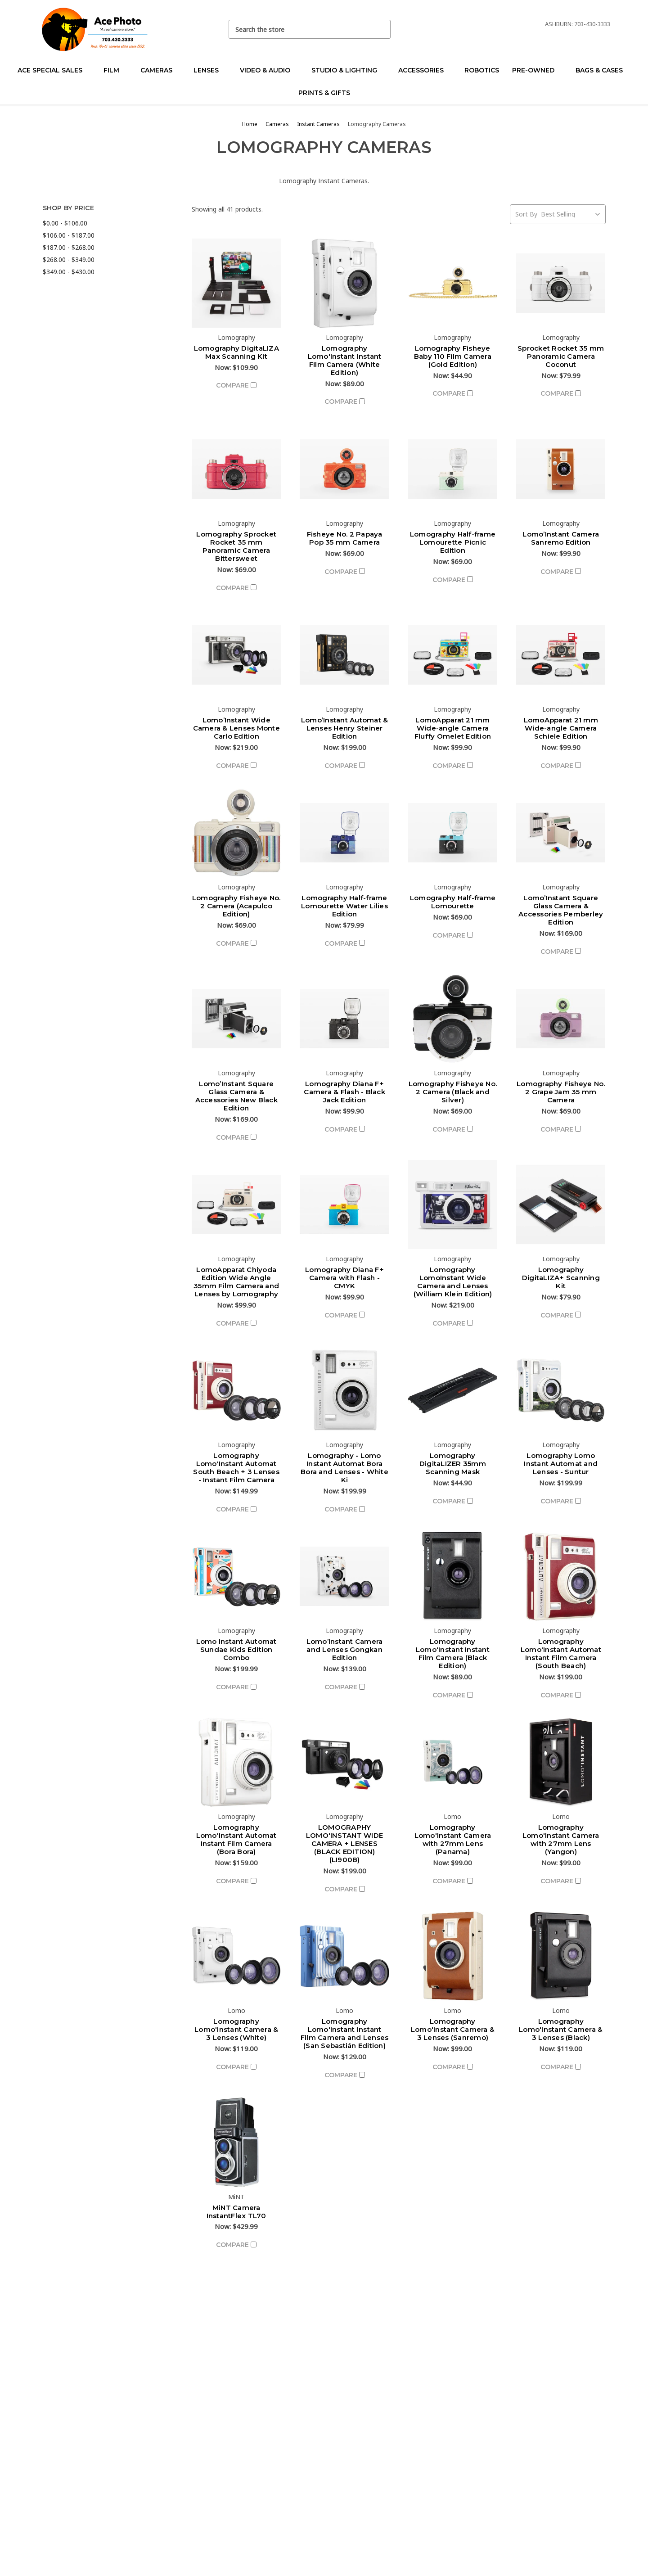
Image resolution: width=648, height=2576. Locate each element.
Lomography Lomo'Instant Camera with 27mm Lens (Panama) (452, 1839)
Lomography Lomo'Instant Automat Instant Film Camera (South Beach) (561, 1653)
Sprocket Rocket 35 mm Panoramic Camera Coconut (561, 356)
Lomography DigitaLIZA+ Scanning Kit (561, 1277)
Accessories (424, 70)
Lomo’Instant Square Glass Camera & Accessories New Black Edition (236, 1095)
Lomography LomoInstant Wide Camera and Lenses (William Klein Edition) (453, 1281)
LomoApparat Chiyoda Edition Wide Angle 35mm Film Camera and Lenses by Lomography (236, 1281)
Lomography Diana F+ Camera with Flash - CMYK (344, 1277)
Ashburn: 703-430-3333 (577, 24)
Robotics (481, 70)
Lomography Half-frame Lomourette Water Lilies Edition (344, 905)
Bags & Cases (603, 70)
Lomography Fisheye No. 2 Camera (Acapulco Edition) (236, 905)
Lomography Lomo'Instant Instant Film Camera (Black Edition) (453, 1653)
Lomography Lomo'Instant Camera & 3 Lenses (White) (236, 2029)
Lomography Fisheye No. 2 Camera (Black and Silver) (453, 1091)
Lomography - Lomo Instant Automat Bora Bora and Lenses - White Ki (344, 1467)
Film (115, 70)
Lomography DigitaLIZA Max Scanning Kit (236, 352)
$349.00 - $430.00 (68, 271)
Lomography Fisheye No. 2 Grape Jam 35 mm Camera (561, 1091)
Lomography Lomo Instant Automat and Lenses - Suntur (561, 1463)
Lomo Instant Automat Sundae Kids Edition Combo (236, 1649)
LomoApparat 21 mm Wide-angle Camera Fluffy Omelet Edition (452, 728)
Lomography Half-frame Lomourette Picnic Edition (452, 542)
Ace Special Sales (54, 70)
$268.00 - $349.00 (68, 259)
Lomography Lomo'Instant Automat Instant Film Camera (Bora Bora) (236, 1839)
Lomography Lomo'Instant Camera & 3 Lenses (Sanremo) (453, 2029)
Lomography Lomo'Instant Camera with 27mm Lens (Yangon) (560, 1839)
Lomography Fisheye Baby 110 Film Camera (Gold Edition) (452, 356)
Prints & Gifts (324, 93)
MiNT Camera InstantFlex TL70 (236, 2211)
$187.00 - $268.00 (68, 247)
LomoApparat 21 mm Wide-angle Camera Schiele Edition (561, 728)
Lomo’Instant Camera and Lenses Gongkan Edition (344, 1649)
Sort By (526, 214)
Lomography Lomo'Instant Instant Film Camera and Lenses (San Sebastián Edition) (345, 2033)
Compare (236, 385)
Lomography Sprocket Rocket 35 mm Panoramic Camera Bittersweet (236, 546)
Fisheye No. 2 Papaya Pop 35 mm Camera (344, 538)
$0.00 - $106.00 (65, 223)
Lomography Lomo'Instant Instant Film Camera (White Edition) (345, 360)
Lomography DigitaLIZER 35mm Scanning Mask (452, 1463)
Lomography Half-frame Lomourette (452, 901)
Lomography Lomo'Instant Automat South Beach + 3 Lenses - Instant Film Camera (236, 1467)
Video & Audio (269, 70)
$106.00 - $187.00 (68, 235)
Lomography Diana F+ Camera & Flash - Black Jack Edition (344, 1091)
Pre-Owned (537, 70)
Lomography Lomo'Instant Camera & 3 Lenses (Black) (561, 2029)
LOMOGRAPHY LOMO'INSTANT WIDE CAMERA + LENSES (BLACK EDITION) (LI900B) (344, 1843)
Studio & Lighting (348, 70)
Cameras (160, 70)
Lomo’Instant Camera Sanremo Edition (560, 538)
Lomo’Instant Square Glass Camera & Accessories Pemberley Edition (560, 909)
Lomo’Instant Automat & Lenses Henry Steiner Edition (344, 728)
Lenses (210, 70)
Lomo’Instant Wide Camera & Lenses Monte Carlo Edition (236, 728)
